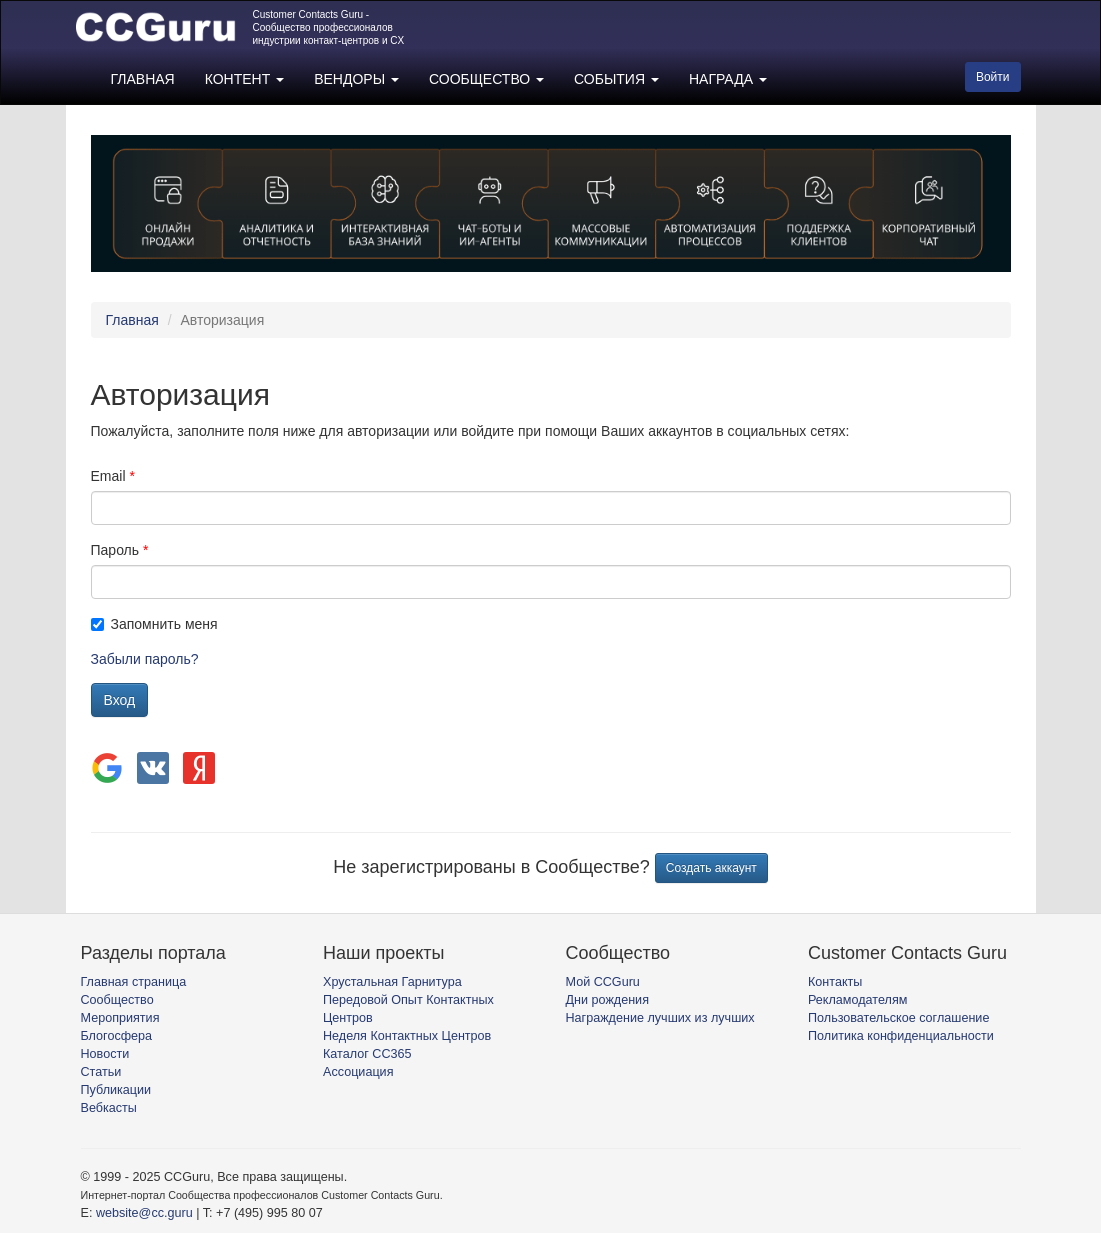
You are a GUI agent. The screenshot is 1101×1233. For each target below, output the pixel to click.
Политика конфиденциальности (901, 1036)
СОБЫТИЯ (616, 79)
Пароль (115, 550)
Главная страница (134, 982)
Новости (105, 1054)
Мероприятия (120, 1018)
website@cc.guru (144, 1213)
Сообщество (117, 1000)
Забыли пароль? (145, 659)
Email (108, 476)
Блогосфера (117, 1036)
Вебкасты (109, 1108)
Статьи (101, 1072)
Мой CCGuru (603, 982)
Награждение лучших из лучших (660, 1018)
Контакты (835, 982)
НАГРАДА (728, 79)
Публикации (116, 1090)
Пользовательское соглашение (898, 1018)
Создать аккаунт (711, 868)
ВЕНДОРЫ (356, 79)
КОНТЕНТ (244, 79)
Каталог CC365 (367, 1054)
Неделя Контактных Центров (407, 1036)
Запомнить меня (154, 624)
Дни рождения (607, 1000)
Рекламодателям (857, 1000)
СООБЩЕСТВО (486, 79)
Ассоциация (358, 1072)
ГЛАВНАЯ (143, 79)
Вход (120, 700)
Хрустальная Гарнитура (392, 982)
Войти (993, 77)
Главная (132, 320)
